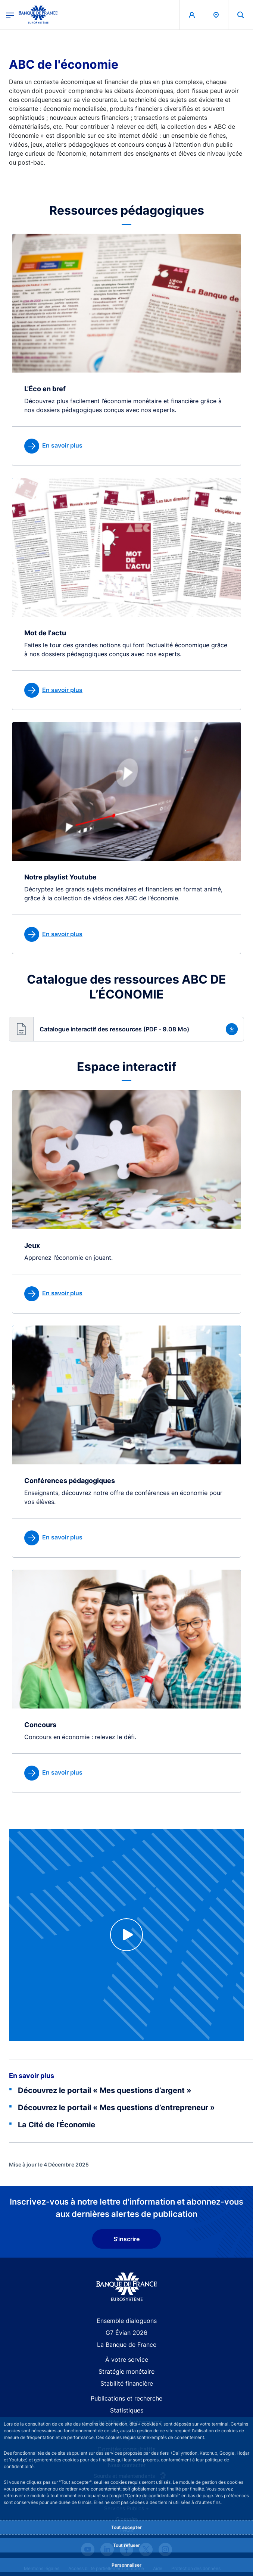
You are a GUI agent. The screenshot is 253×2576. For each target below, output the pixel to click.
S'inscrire (126, 2239)
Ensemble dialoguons (127, 2320)
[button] (126, 1029)
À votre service (126, 2359)
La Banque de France (126, 2344)
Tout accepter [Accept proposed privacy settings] (126, 2527)
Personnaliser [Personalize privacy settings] (126, 2565)
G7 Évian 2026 (126, 2332)
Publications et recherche (126, 2398)
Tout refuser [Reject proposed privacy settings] (126, 2545)
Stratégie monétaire (126, 2371)
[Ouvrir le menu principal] (10, 14)
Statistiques (126, 2410)
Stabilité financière (126, 2383)
